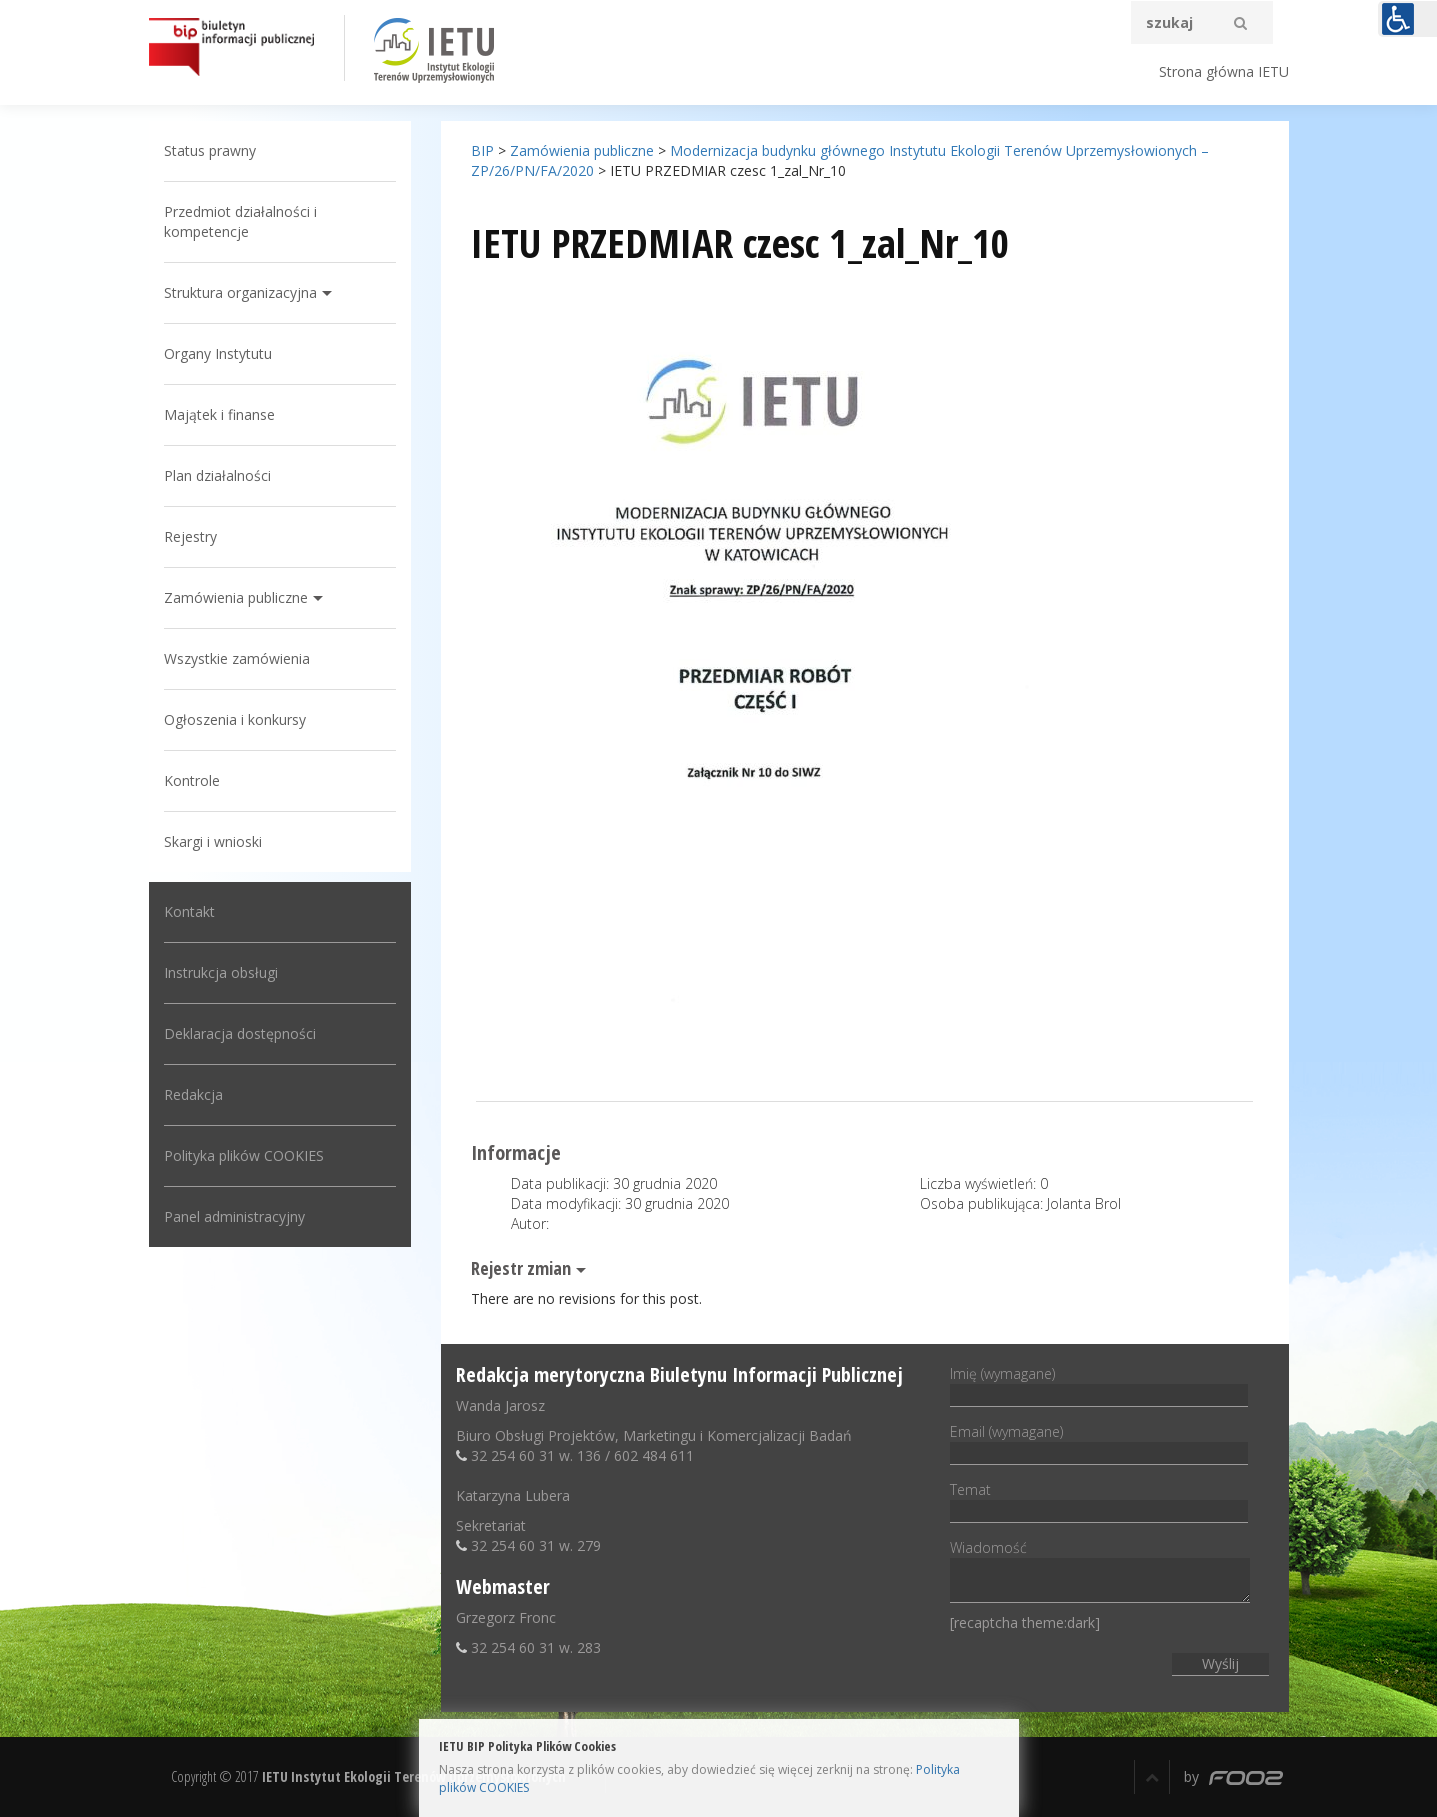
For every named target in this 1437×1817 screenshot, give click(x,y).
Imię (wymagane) (1099, 1384)
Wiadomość (1100, 1572)
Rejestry (190, 536)
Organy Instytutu (218, 353)
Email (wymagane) (1099, 1442)
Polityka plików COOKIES (244, 1155)
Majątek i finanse (219, 414)
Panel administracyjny (234, 1216)
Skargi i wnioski (213, 841)
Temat (1099, 1500)
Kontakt (189, 911)
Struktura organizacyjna (240, 292)
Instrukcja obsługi (221, 972)
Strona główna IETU (1224, 71)
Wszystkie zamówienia (237, 658)
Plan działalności (217, 475)
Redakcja (193, 1094)
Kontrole (192, 780)
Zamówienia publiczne (236, 597)
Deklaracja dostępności (240, 1033)
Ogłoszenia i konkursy (235, 719)
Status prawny (210, 150)
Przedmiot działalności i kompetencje (240, 221)
